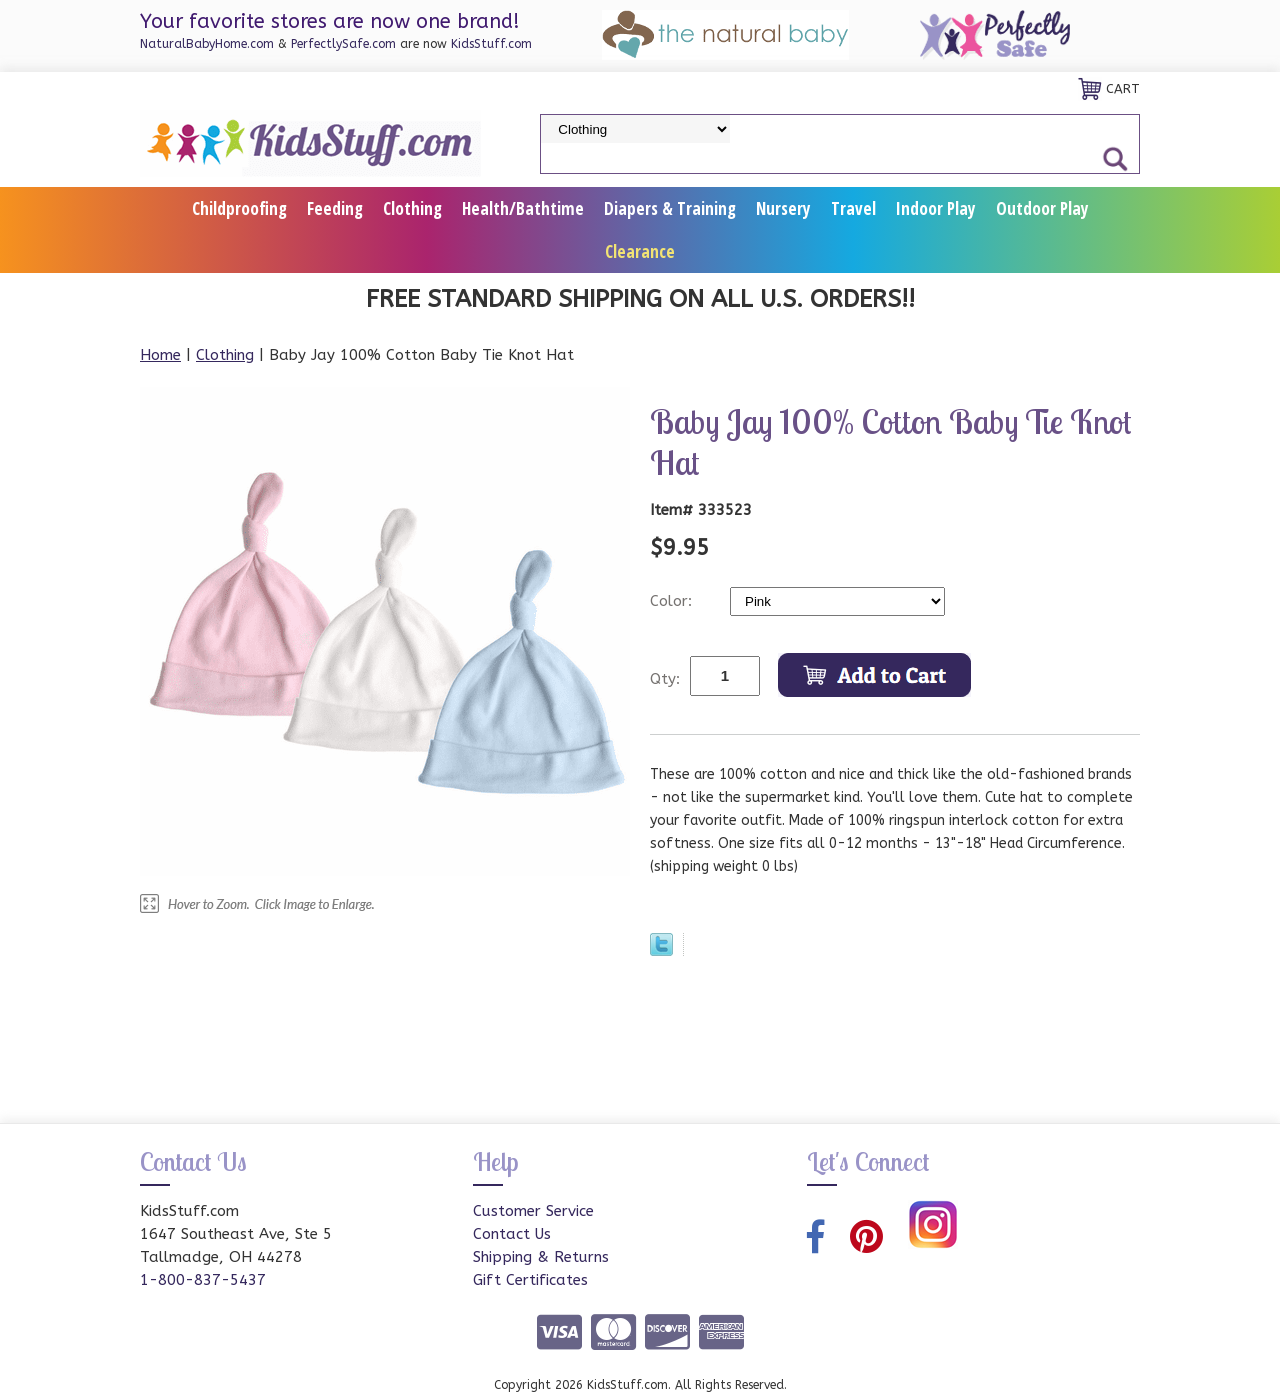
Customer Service (533, 1211)
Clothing (412, 208)
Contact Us (512, 1234)
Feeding (335, 208)
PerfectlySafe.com (343, 44)
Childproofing (239, 208)
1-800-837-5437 (203, 1280)
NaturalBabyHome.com (207, 44)
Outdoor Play (1042, 208)
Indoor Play (936, 208)
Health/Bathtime (523, 208)
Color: (673, 601)
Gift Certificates (530, 1280)
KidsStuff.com (491, 44)
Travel (853, 208)
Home (160, 355)
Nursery (783, 208)
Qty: (665, 679)
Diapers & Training (670, 208)
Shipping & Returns (541, 1257)
